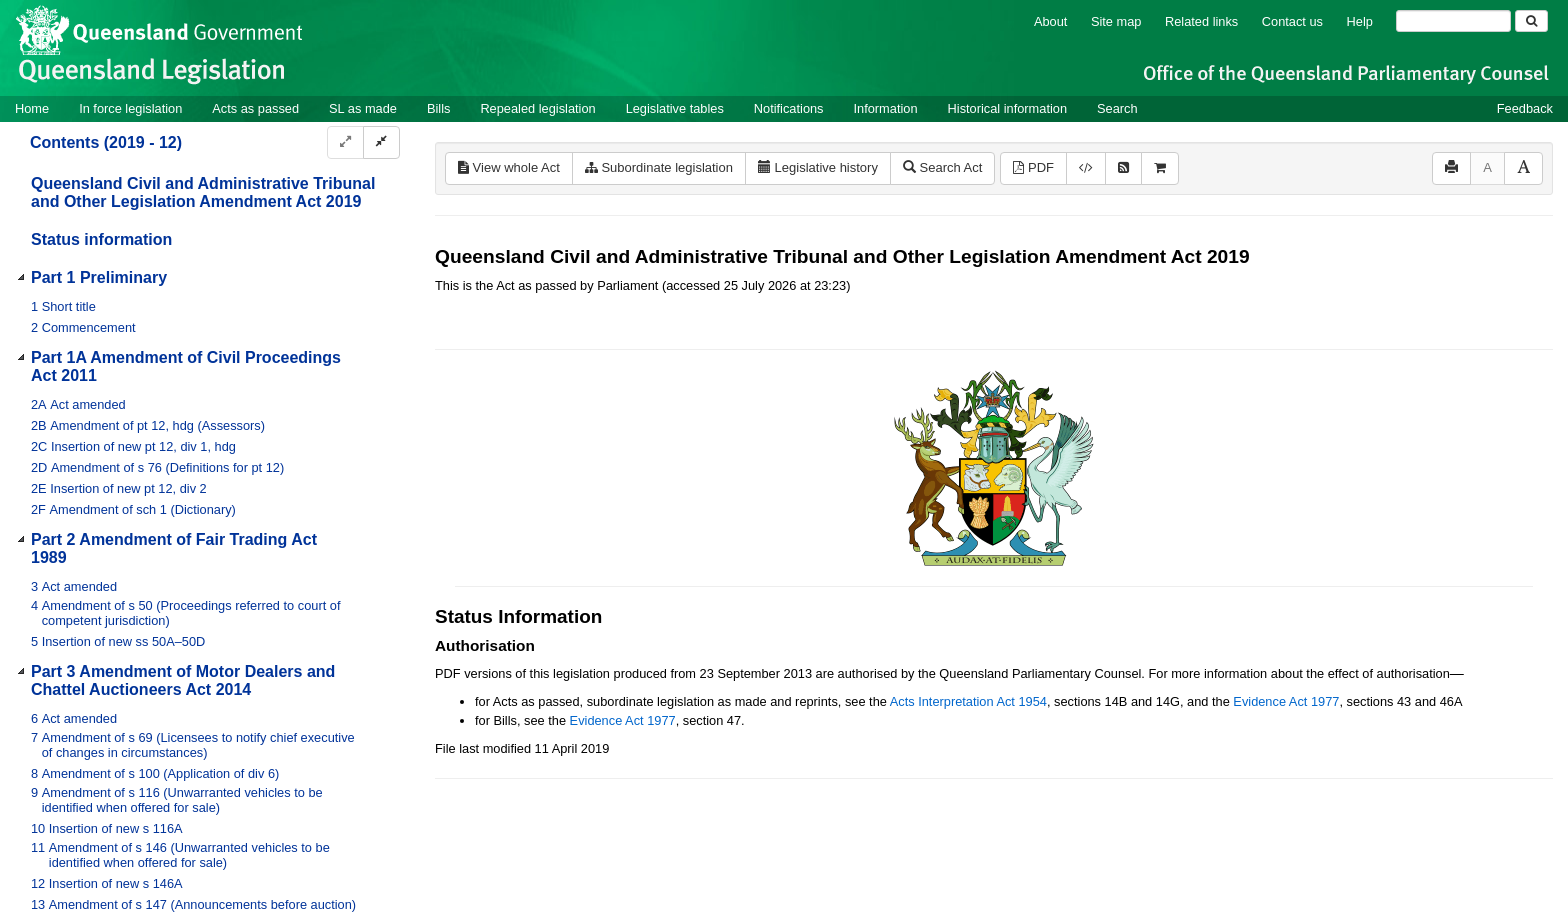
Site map (1116, 21)
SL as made (363, 108)
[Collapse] (381, 142)
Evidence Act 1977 (1286, 701)
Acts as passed (255, 108)
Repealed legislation (537, 108)
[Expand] (345, 142)
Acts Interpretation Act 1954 (968, 701)
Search (1117, 108)
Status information (101, 239)
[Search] (1453, 21)
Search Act (942, 167)
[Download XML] (1086, 168)
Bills (438, 108)
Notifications (789, 108)
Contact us (1292, 21)
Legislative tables (675, 108)
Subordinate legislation (659, 167)
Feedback (1525, 108)
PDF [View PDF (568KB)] (1033, 167)
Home (32, 108)
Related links (1201, 21)
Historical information (1007, 108)
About (1050, 21)
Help (1360, 21)
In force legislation (130, 108)
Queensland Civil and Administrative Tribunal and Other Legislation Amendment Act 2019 (203, 192)
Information (886, 108)
